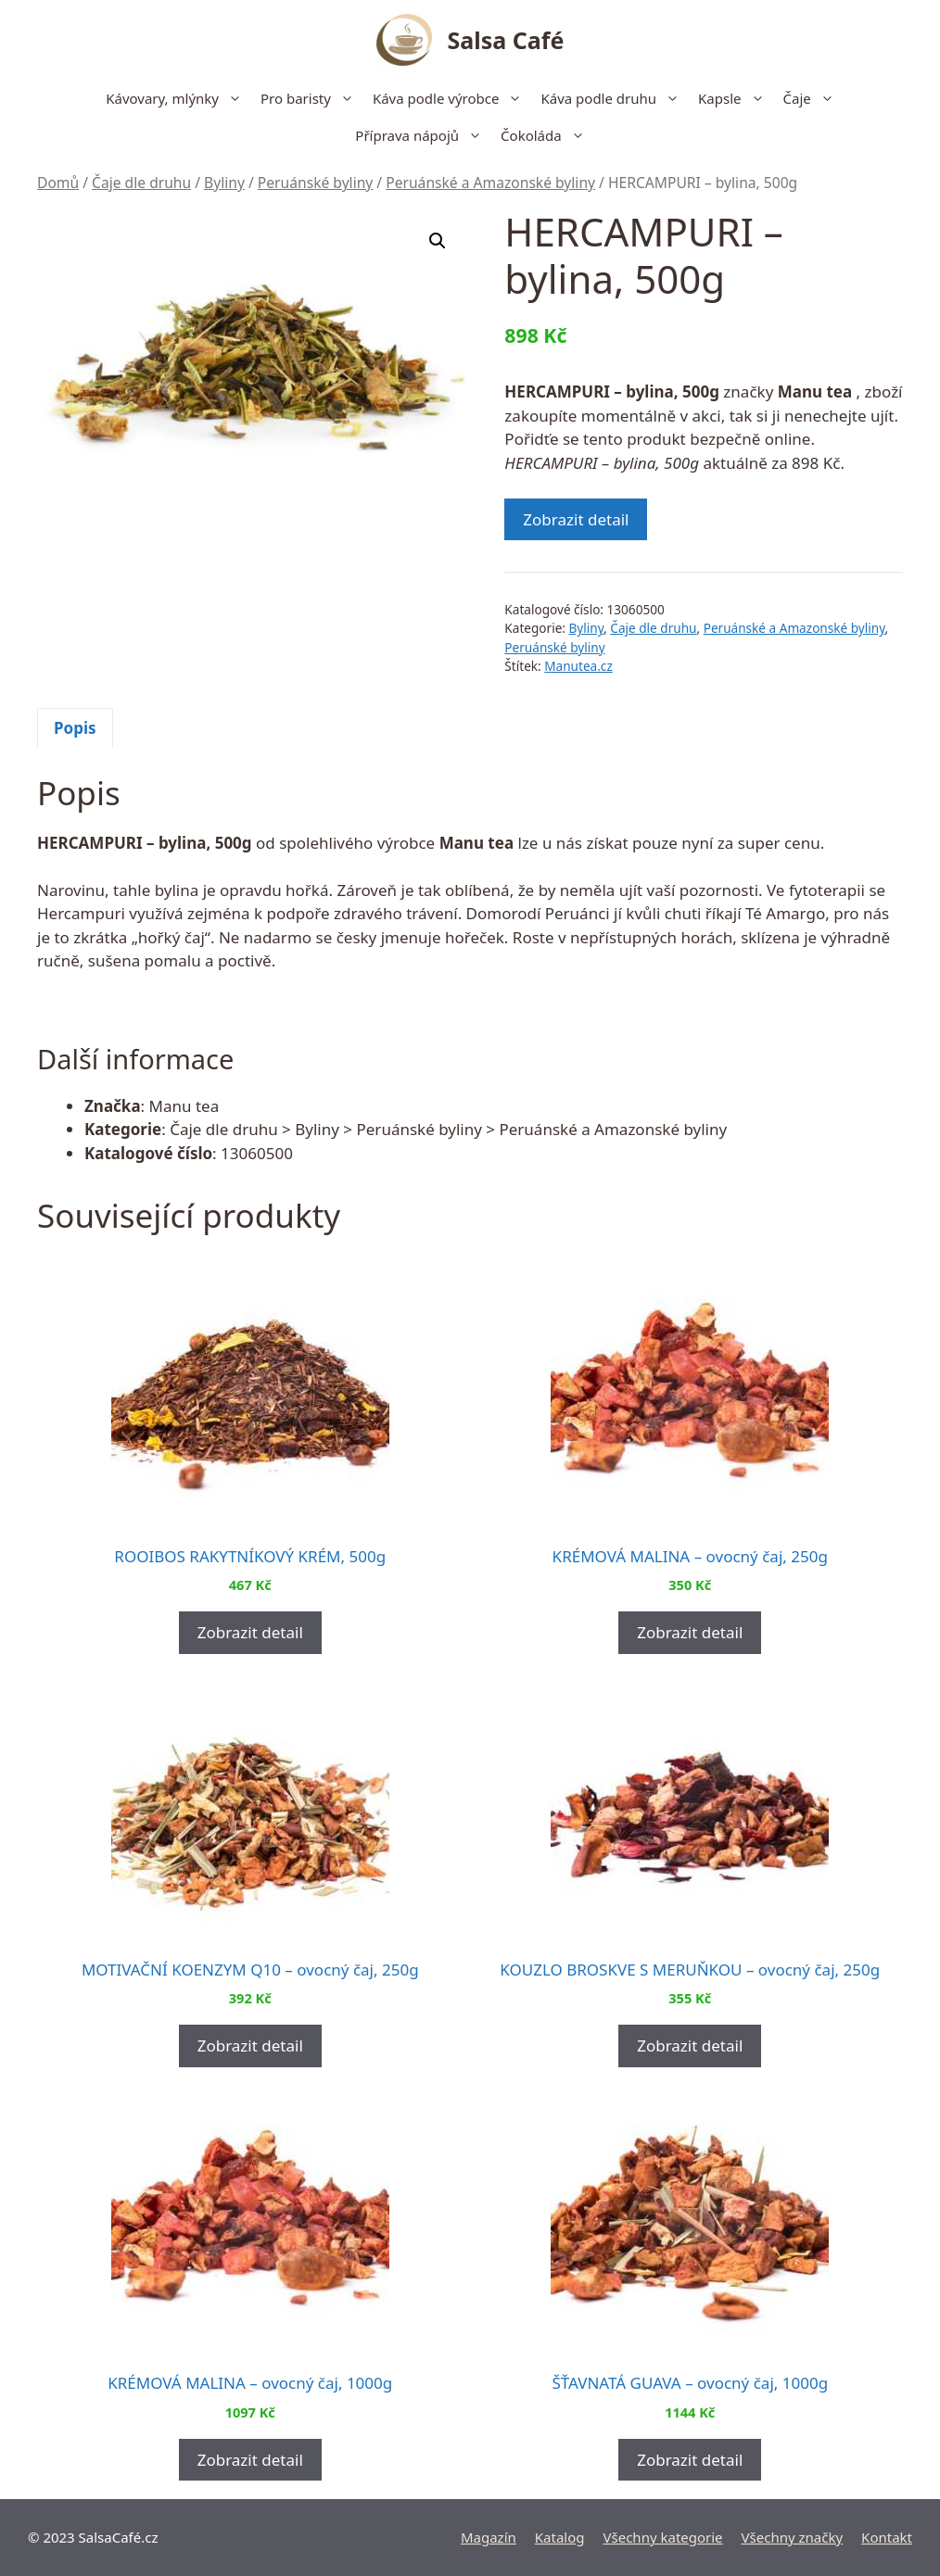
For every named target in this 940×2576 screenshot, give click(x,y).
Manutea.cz (578, 666)
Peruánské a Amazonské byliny (490, 182)
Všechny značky (793, 2537)
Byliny (224, 182)
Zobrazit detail (576, 519)
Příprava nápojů (423, 135)
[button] (437, 241)
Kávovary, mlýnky (178, 98)
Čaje (813, 98)
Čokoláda (547, 135)
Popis (75, 728)
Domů (58, 182)
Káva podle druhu (614, 98)
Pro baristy (311, 98)
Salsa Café (506, 40)
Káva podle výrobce (452, 98)
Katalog (560, 2537)
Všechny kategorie (663, 2537)
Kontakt (886, 2537)
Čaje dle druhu (141, 182)
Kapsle (735, 98)
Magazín (488, 2537)
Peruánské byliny (315, 182)
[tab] (75, 728)
